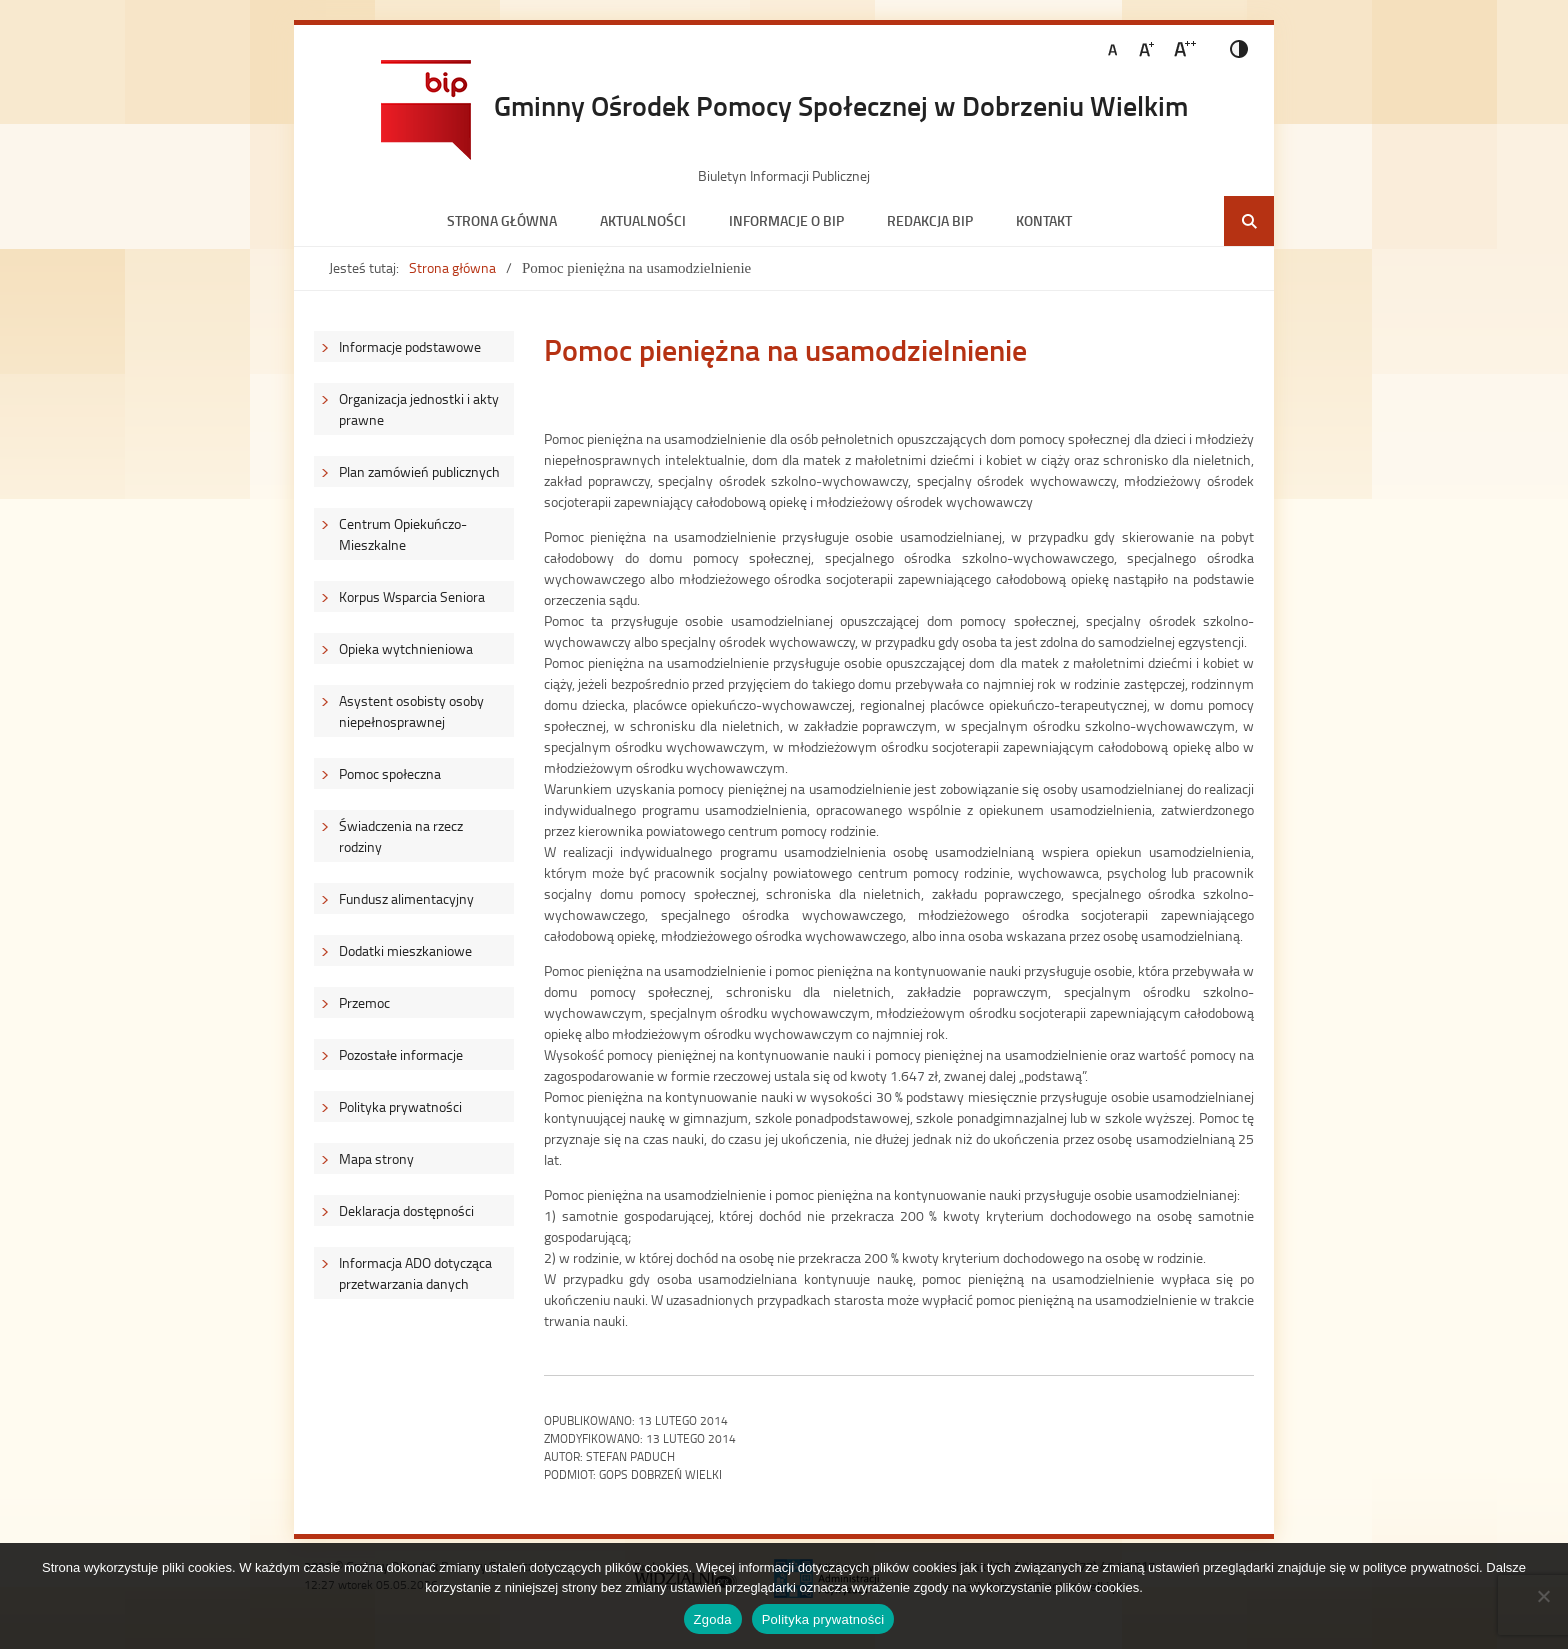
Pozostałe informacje (401, 1054)
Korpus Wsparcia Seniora (412, 596)
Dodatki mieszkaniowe (405, 950)
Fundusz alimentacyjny (406, 898)
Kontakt (1044, 220)
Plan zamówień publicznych (419, 471)
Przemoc (364, 1002)
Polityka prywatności (400, 1106)
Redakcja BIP (930, 220)
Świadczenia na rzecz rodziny (401, 836)
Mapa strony (376, 1158)
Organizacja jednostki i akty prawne (419, 409)
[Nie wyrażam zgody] (1543, 1596)
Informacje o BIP (786, 220)
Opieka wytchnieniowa (406, 648)
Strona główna (502, 220)
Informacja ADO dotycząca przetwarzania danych (415, 1273)
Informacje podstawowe (410, 346)
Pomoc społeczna (390, 773)
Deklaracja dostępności (406, 1210)
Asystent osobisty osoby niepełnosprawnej (411, 711)
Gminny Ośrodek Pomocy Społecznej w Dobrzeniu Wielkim (841, 105)
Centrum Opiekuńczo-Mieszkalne (403, 534)
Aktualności (643, 220)
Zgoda (713, 1619)
